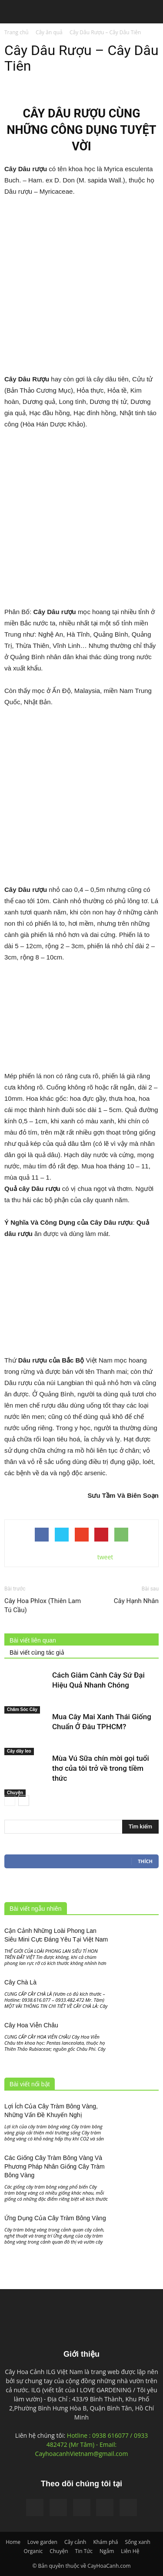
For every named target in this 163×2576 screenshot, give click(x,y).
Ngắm (107, 2551)
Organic (33, 2551)
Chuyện (15, 1792)
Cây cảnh (75, 2542)
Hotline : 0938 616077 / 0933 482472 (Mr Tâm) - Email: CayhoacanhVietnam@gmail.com (91, 2444)
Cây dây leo (19, 1751)
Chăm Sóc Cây (22, 1709)
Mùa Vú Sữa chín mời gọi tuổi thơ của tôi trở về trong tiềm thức (100, 1768)
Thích (145, 1861)
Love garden (42, 2542)
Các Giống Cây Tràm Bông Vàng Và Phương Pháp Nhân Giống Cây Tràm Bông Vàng (54, 2166)
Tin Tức (84, 2551)
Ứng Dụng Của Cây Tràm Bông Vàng (55, 2218)
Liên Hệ (130, 2551)
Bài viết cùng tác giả (37, 1652)
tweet (105, 1557)
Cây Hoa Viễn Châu (31, 2025)
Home (13, 2542)
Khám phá (105, 2542)
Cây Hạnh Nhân (136, 1601)
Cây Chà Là (20, 1982)
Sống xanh (137, 2542)
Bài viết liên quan (33, 1640)
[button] (151, 13)
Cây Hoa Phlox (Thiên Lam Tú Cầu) (42, 1605)
